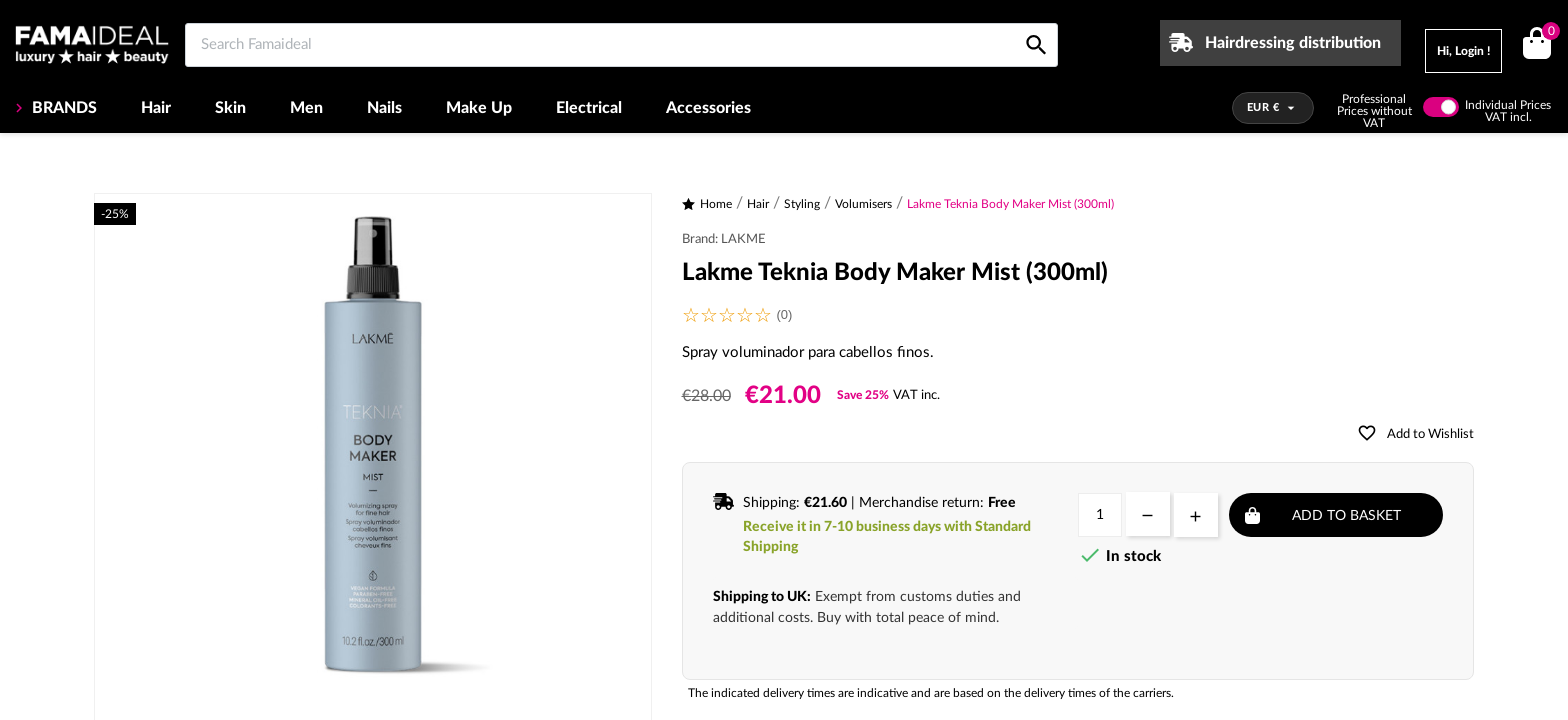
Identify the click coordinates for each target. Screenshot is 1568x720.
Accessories (708, 108)
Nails (384, 108)
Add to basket (1346, 516)
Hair (156, 108)
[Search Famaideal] (621, 45)
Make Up (479, 108)
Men (306, 108)
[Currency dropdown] (1273, 108)
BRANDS (62, 108)
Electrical (589, 108)
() (1547, 33)
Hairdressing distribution (1293, 43)
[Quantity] (1100, 515)
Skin (230, 108)
